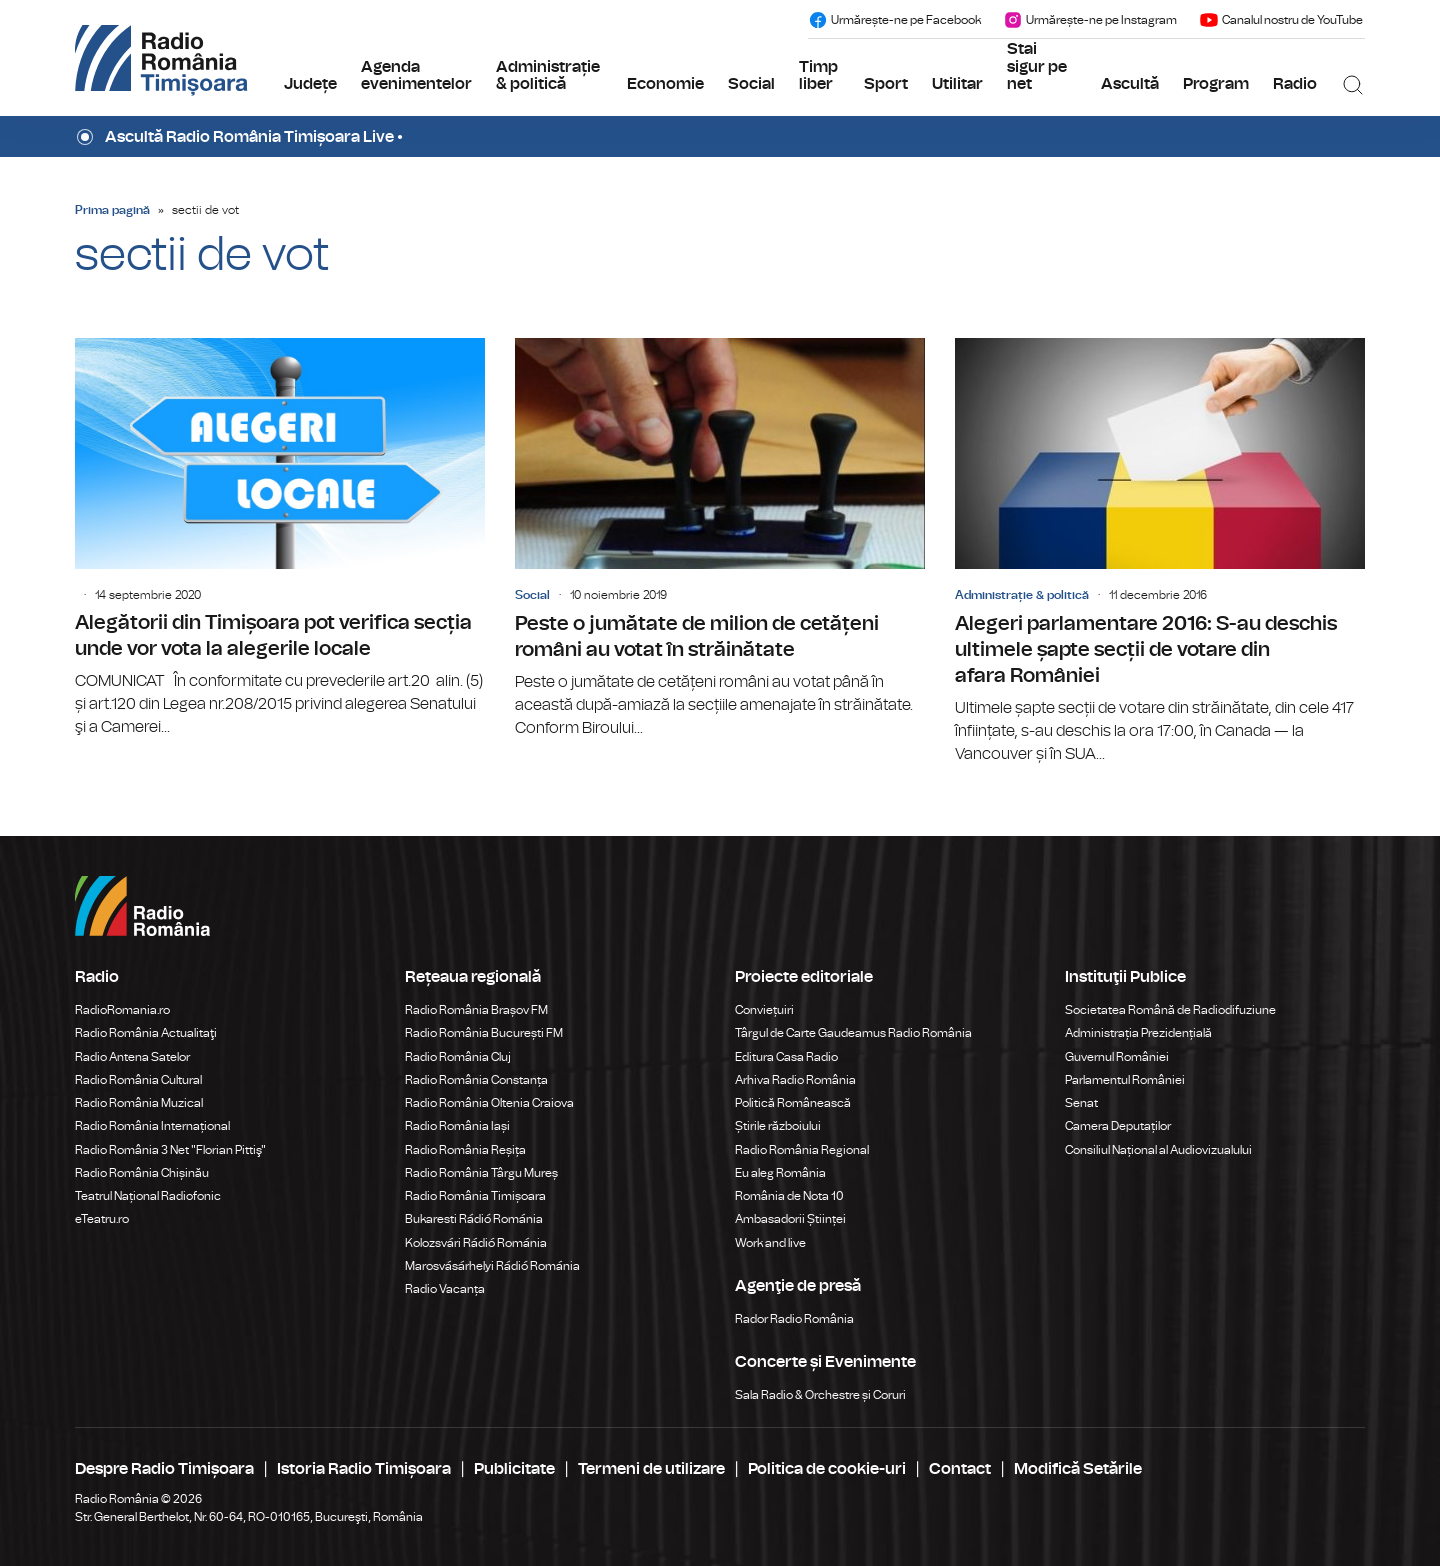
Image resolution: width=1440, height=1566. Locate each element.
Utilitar (957, 84)
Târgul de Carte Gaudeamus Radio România (853, 1033)
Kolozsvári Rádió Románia (476, 1243)
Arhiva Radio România (795, 1080)
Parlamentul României (1125, 1080)
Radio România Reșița (465, 1150)
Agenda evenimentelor (416, 76)
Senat (1081, 1103)
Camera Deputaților (1118, 1126)
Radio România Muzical (139, 1103)
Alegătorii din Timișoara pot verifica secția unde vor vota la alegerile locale (280, 538)
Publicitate (514, 1469)
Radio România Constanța (476, 1080)
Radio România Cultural (138, 1080)
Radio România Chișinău (142, 1173)
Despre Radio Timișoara (164, 1469)
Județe (310, 84)
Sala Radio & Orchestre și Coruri (820, 1395)
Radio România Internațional (152, 1126)
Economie (665, 84)
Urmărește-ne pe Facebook (894, 20)
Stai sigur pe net (1037, 66)
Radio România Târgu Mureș (481, 1173)
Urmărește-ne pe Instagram (1090, 20)
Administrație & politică (548, 76)
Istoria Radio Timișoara (364, 1469)
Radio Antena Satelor (132, 1057)
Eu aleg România (780, 1173)
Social (751, 84)
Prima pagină (112, 210)
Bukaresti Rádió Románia (474, 1219)
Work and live (770, 1243)
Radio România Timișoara (475, 1196)
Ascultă (1130, 84)
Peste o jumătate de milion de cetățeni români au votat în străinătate (720, 539)
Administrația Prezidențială (1138, 1033)
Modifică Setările (1078, 1469)
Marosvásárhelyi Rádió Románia (492, 1266)
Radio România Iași (457, 1126)
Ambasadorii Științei (790, 1219)
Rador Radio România (794, 1319)
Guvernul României (1117, 1057)
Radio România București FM (484, 1033)
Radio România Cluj (458, 1057)
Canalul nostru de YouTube (1281, 20)
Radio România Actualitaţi (146, 1033)
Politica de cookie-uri (827, 1469)
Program (1216, 84)
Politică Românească (793, 1103)
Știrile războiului (778, 1126)
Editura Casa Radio (786, 1057)
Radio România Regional (802, 1150)
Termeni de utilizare (651, 1469)
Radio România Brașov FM (476, 1010)
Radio (1295, 84)
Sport (886, 84)
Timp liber (818, 76)
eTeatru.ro (102, 1219)
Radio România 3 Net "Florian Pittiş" (170, 1150)
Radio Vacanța (445, 1289)
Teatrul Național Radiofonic (148, 1196)
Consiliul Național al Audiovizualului (1158, 1150)
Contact (960, 1469)
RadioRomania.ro (122, 1010)
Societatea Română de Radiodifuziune (1170, 1010)
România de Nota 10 (789, 1196)
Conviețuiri (764, 1010)
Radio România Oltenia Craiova (489, 1103)
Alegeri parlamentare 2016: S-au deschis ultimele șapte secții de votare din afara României (1160, 552)
